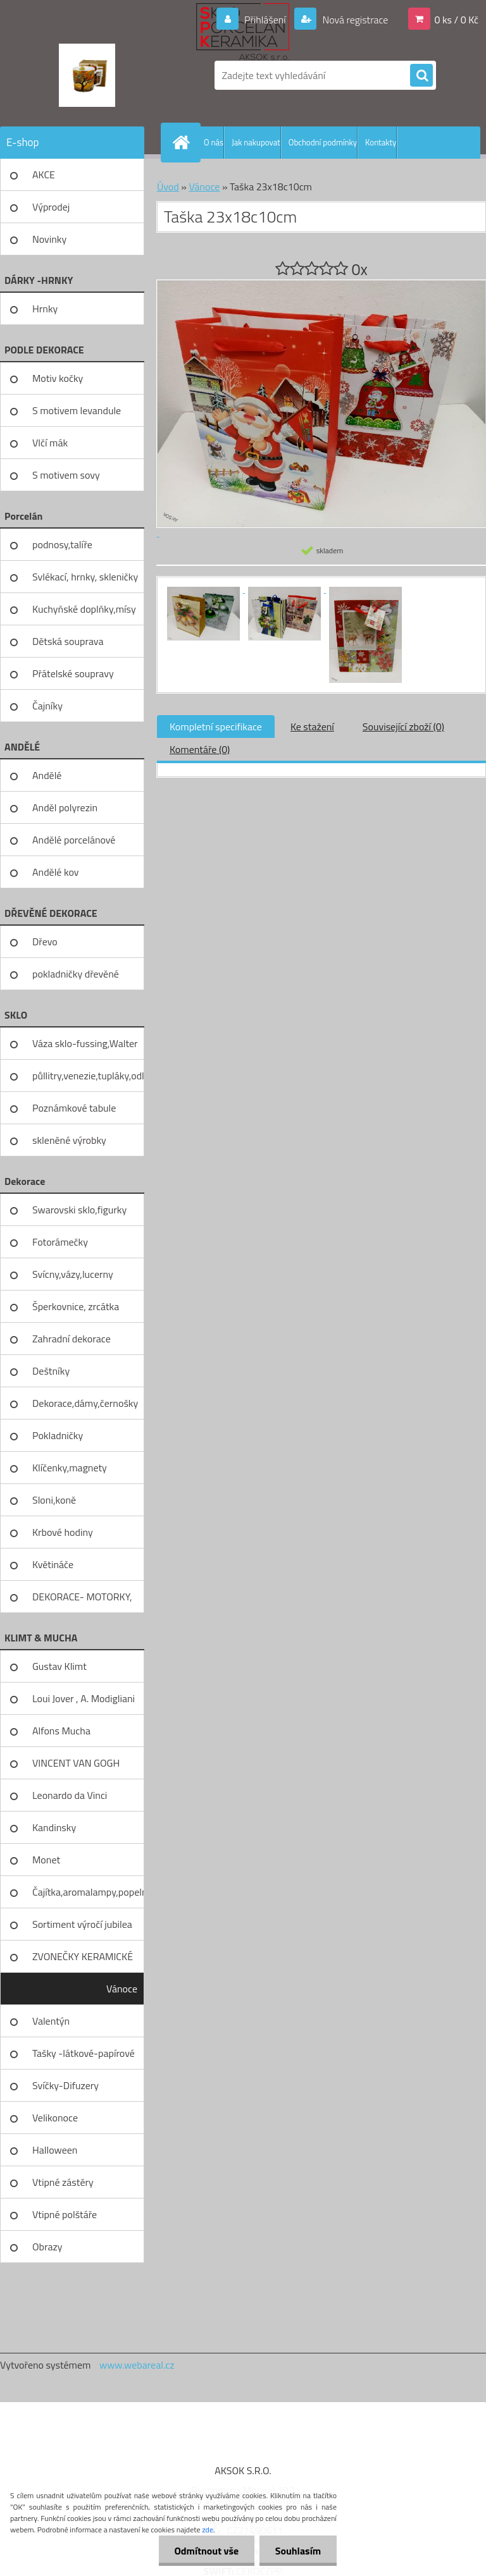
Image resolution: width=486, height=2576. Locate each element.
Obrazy (47, 2246)
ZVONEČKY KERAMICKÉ (82, 1956)
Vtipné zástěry (63, 2182)
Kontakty (380, 142)
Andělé (46, 775)
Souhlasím (298, 2550)
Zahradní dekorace (71, 1338)
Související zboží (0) (403, 726)
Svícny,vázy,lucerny (72, 1274)
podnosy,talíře (62, 544)
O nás (213, 142)
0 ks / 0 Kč (456, 19)
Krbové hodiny (62, 1532)
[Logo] (87, 75)
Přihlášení (265, 19)
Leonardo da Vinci (69, 1795)
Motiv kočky (57, 378)
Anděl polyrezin (64, 807)
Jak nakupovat (256, 142)
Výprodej (51, 206)
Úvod (168, 186)
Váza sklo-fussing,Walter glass (85, 1048)
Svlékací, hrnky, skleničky (85, 576)
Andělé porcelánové (73, 839)
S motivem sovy (66, 474)
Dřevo (45, 941)
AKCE (43, 174)
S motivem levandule (76, 410)
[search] (421, 76)
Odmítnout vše (206, 2550)
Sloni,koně (54, 1499)
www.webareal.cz (137, 2364)
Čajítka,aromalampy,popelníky (88, 1891)
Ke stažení (312, 726)
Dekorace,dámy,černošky (85, 1403)
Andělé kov (55, 872)
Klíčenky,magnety (69, 1467)
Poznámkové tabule (74, 1107)
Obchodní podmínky (323, 142)
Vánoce (121, 1988)
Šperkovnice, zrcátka (75, 1306)
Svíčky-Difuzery (65, 2085)
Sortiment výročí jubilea (82, 1924)
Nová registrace (354, 19)
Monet (46, 1859)
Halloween (54, 2149)
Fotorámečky (60, 1241)
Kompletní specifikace (216, 726)
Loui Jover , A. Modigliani (83, 1698)
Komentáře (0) (200, 749)
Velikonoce (55, 2117)
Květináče (52, 1564)
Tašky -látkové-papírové (83, 2053)
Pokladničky (57, 1435)
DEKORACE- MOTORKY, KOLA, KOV (82, 1601)
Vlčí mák (50, 442)
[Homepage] (183, 142)
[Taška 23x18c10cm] (204, 588)
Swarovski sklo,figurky (79, 1209)
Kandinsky (54, 1827)
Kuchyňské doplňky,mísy (84, 608)
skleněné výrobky (69, 1140)
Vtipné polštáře (64, 2214)
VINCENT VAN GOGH (76, 1762)
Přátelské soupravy (73, 673)
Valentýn (51, 2020)
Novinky (49, 239)
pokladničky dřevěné (75, 973)
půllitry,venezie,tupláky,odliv (88, 1075)
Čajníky (47, 705)
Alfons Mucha (61, 1730)
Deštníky (51, 1370)
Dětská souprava (67, 641)
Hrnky (45, 308)
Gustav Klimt (59, 1666)
